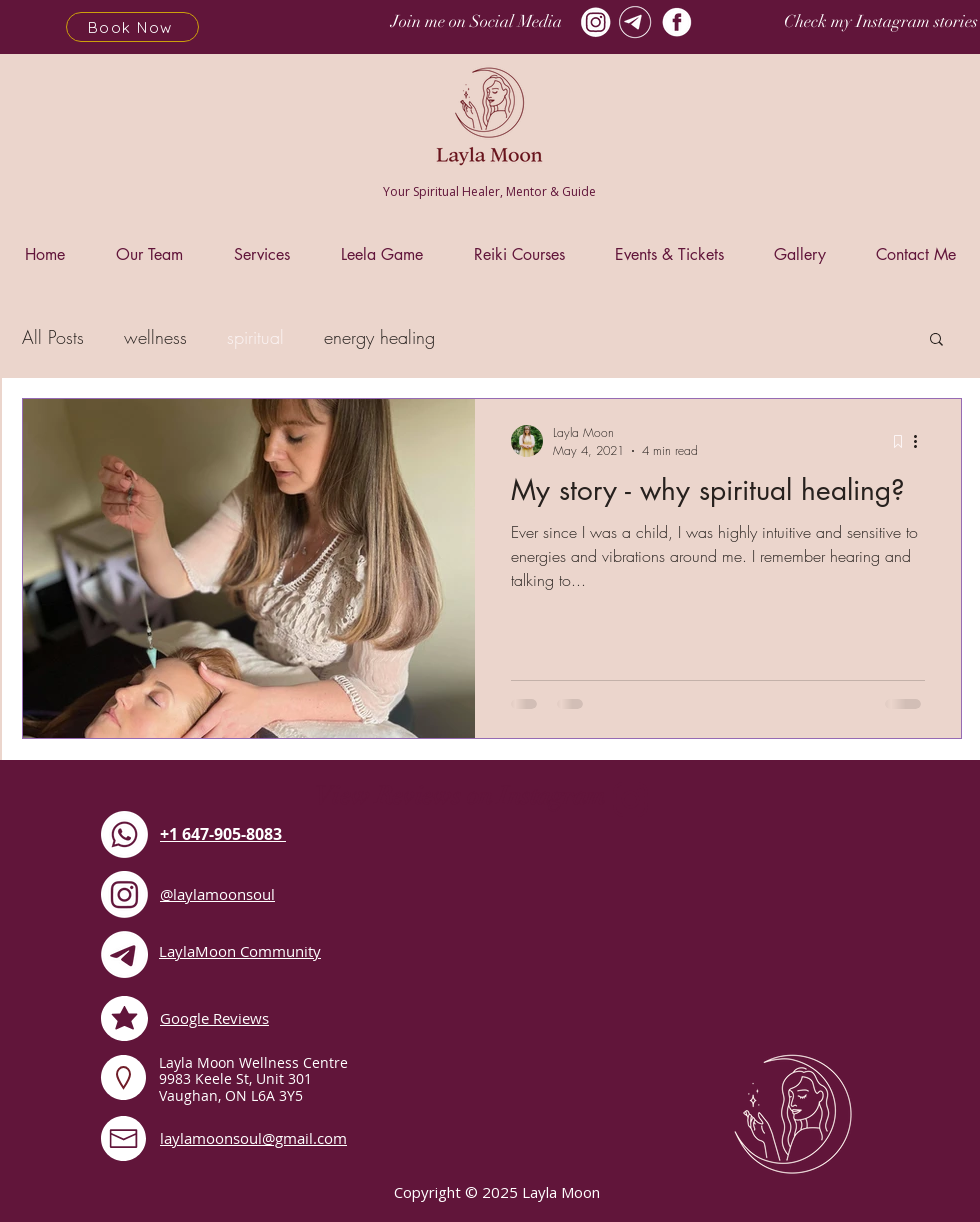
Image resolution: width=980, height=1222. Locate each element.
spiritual (255, 337)
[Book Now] (132, 27)
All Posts (53, 337)
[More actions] (922, 441)
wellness (155, 337)
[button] (936, 340)
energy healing (379, 337)
